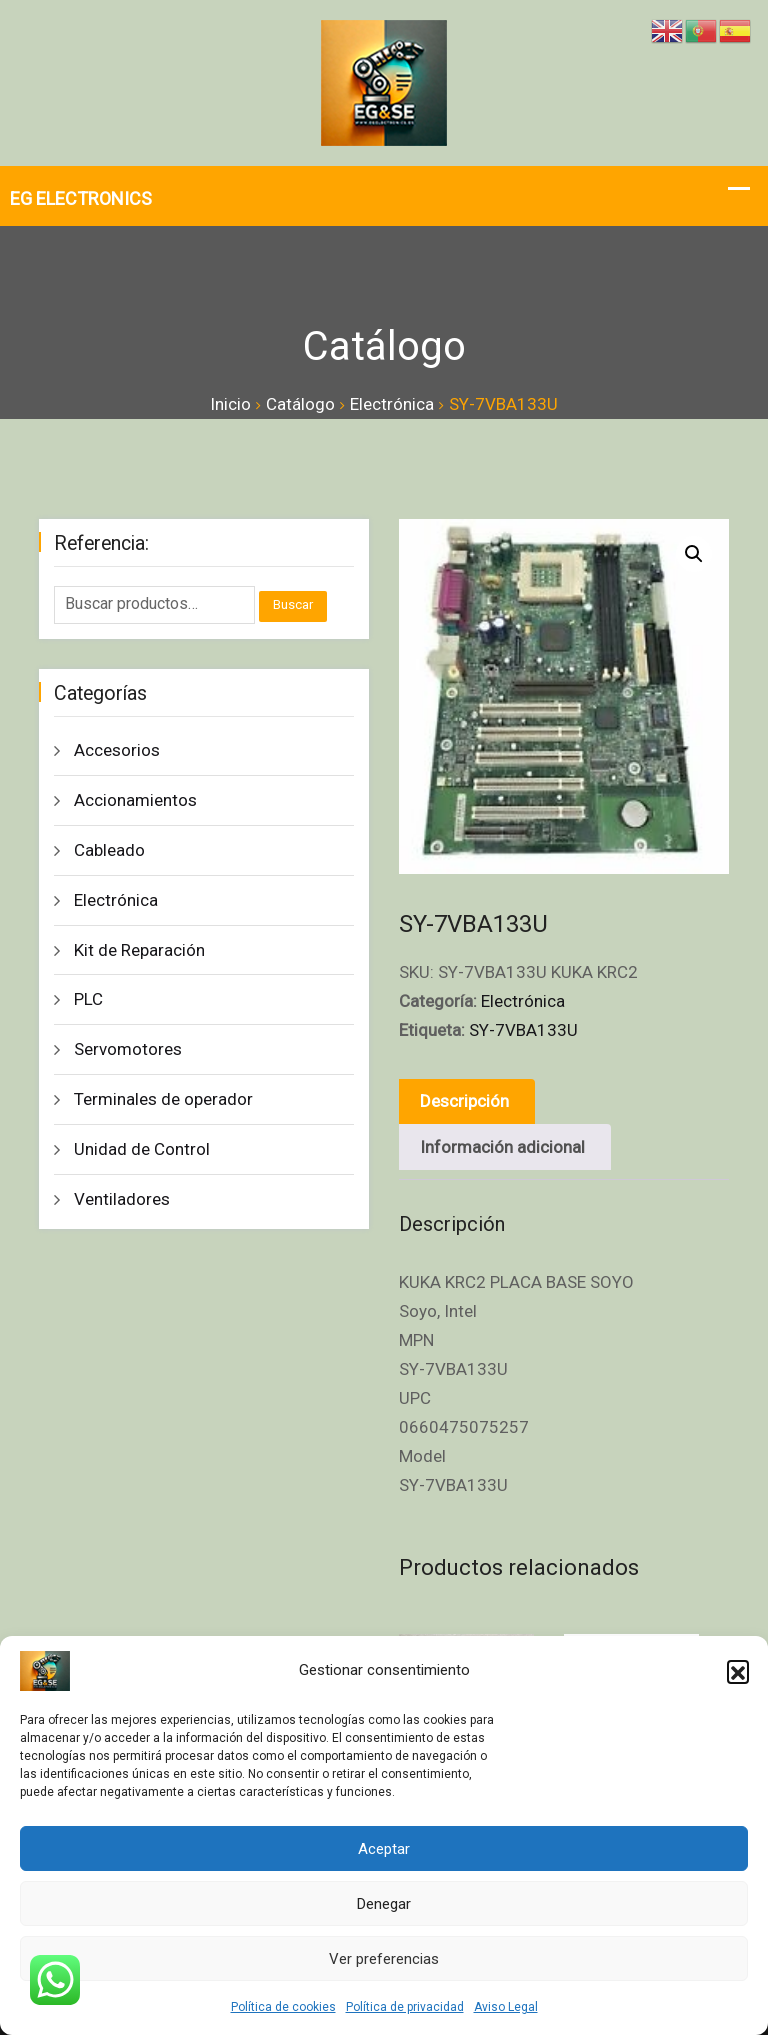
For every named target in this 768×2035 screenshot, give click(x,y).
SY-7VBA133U (523, 1030)
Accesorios (117, 750)
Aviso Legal (506, 2007)
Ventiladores (122, 1199)
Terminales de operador (163, 1099)
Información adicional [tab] (503, 1147)
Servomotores (128, 1049)
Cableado (109, 850)
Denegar (384, 1904)
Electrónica (392, 404)
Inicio (230, 404)
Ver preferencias (384, 1959)
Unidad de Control (142, 1149)
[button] (738, 1671)
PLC (88, 999)
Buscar (293, 604)
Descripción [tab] (465, 1101)
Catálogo (300, 404)
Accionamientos (135, 800)
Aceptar (384, 1849)
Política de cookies (283, 2007)
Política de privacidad (405, 2007)
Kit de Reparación (139, 950)
